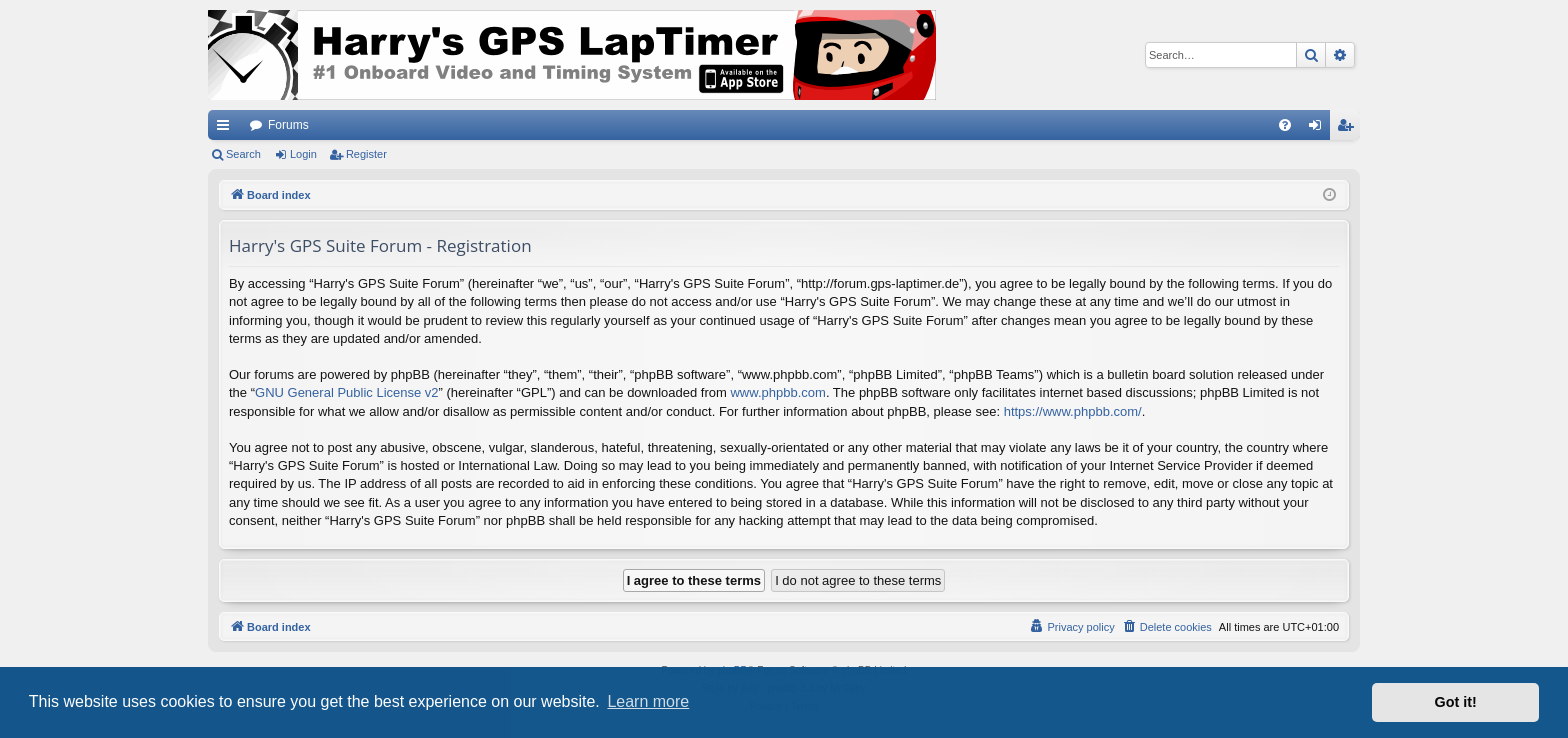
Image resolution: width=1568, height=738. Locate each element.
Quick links (227, 129)
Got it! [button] (1456, 702)
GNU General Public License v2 (347, 392)
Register (366, 154)
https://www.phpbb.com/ (1073, 411)
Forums (288, 125)
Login (303, 154)
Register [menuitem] (1349, 129)
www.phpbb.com (777, 392)
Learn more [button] (648, 701)
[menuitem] (1285, 125)
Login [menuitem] (1319, 129)
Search (243, 154)
